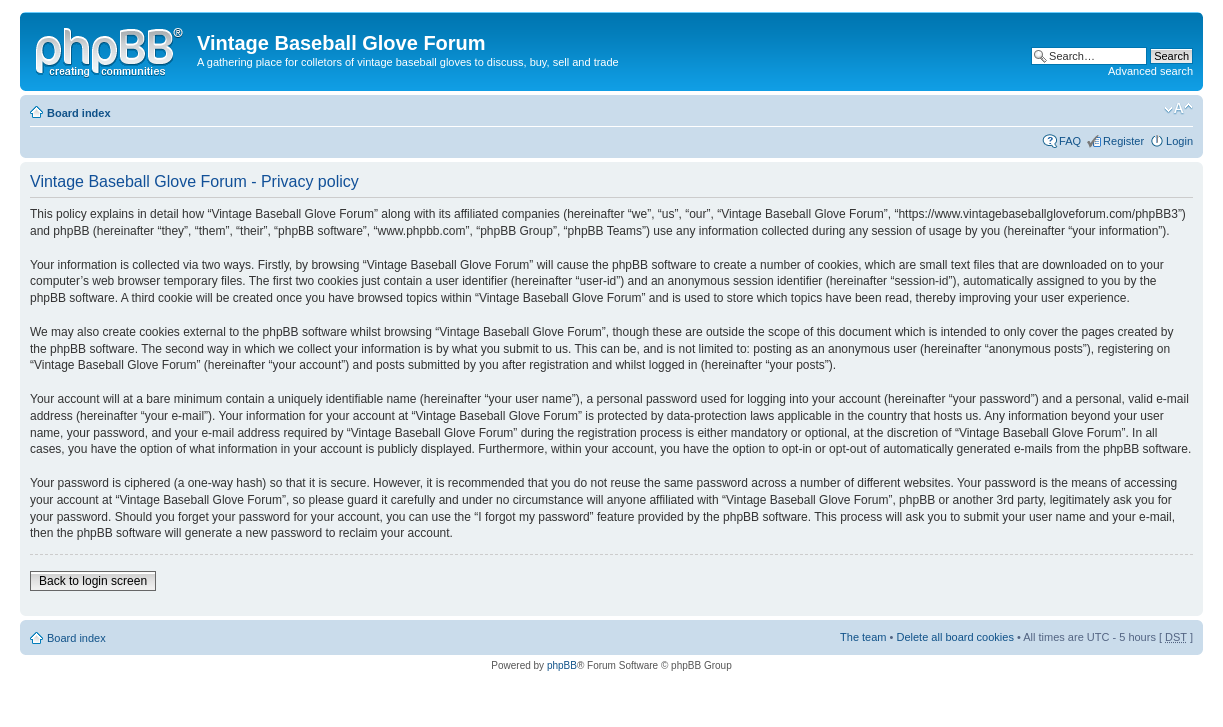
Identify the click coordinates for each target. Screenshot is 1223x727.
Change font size (1178, 109)
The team (863, 637)
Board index (79, 113)
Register (1123, 141)
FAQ (1070, 141)
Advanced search (1150, 71)
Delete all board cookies (954, 637)
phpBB (562, 665)
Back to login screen (93, 581)
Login (1179, 141)
